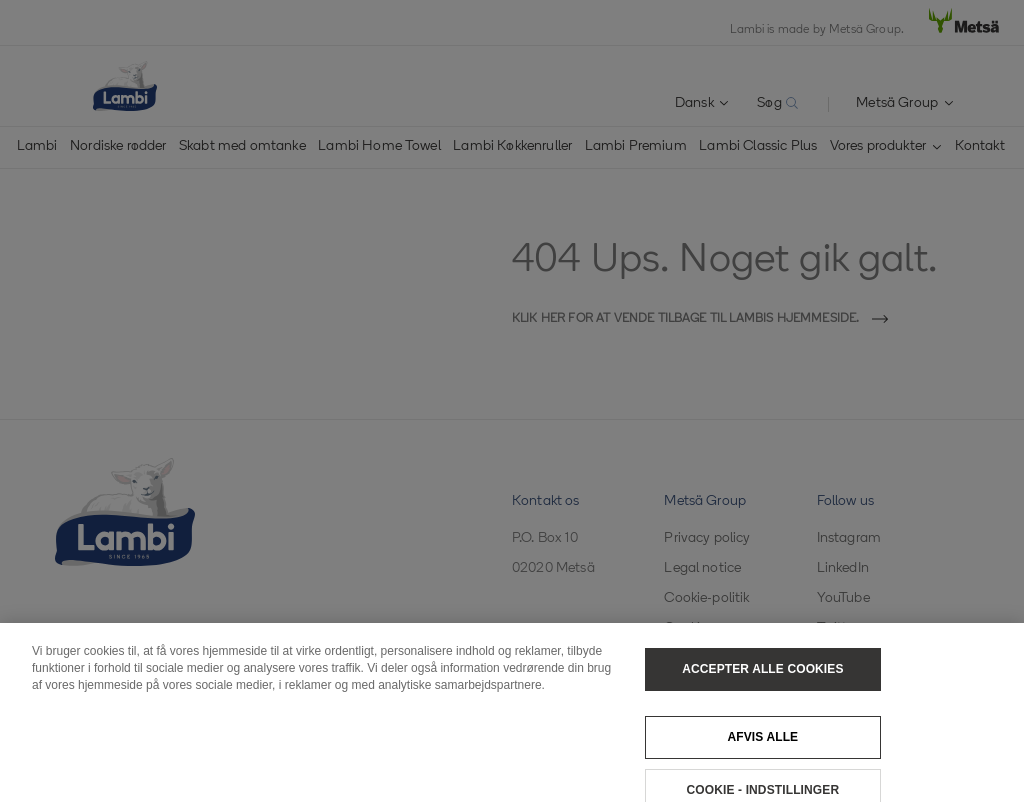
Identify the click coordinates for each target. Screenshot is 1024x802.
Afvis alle (762, 745)
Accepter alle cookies (762, 677)
